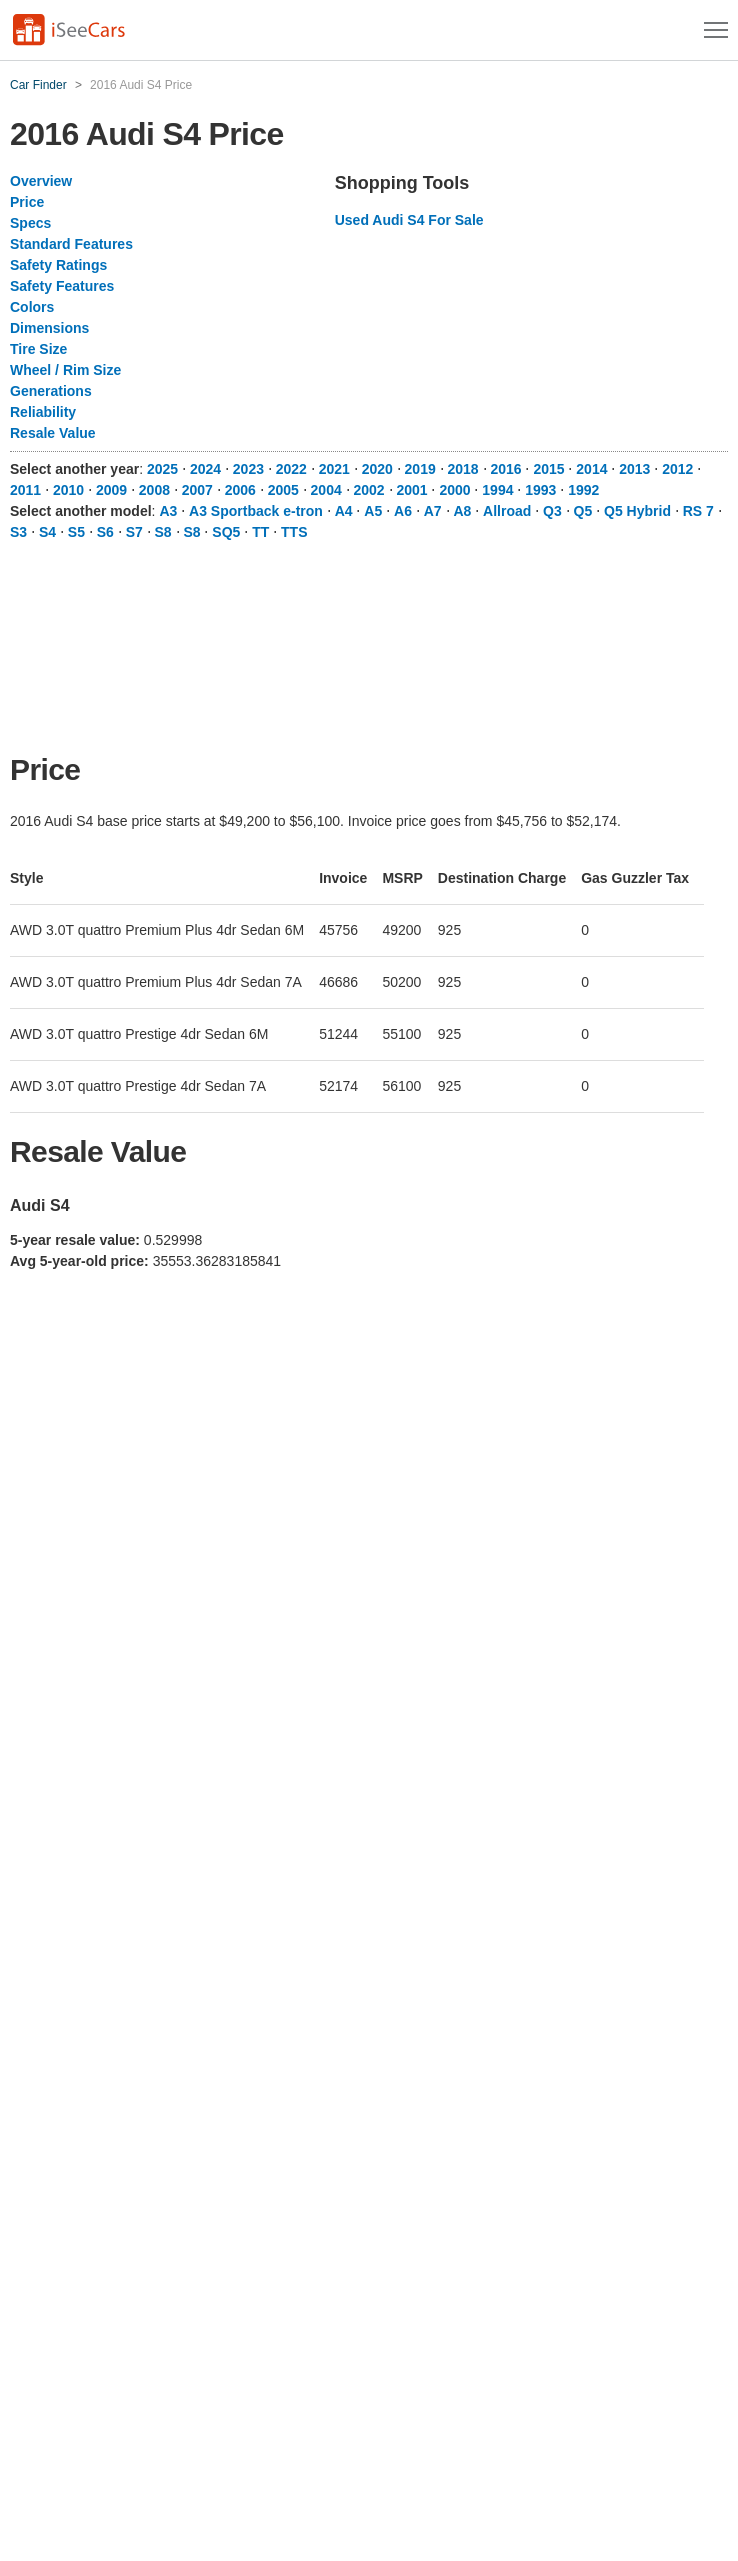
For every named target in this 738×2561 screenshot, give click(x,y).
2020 (377, 469)
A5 (373, 511)
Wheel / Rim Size (65, 370)
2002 (369, 490)
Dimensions (49, 328)
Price (27, 202)
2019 (420, 469)
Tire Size (38, 349)
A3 (168, 511)
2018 (463, 469)
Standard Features (71, 244)
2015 (548, 469)
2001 (411, 490)
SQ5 (226, 532)
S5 (76, 532)
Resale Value (53, 433)
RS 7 (698, 511)
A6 (403, 511)
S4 (47, 532)
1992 (583, 490)
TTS (294, 532)
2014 (591, 469)
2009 (111, 490)
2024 (205, 469)
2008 (154, 490)
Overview (41, 181)
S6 (105, 532)
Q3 (552, 511)
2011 (25, 490)
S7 (134, 532)
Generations (51, 391)
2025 (162, 469)
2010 (68, 490)
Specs (30, 223)
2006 (240, 490)
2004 (326, 490)
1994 (497, 490)
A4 (344, 511)
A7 (433, 511)
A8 (462, 511)
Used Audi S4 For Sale (409, 220)
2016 (505, 469)
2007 (197, 490)
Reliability (43, 412)
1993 (540, 490)
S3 (18, 532)
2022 (291, 469)
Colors (32, 307)
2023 (248, 469)
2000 (454, 490)
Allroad (507, 511)
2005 (283, 490)
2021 (334, 469)
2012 (677, 469)
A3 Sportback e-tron (256, 511)
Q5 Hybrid (637, 511)
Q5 (583, 511)
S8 (163, 532)
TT (260, 532)
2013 (634, 469)
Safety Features (62, 286)
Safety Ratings (58, 265)
